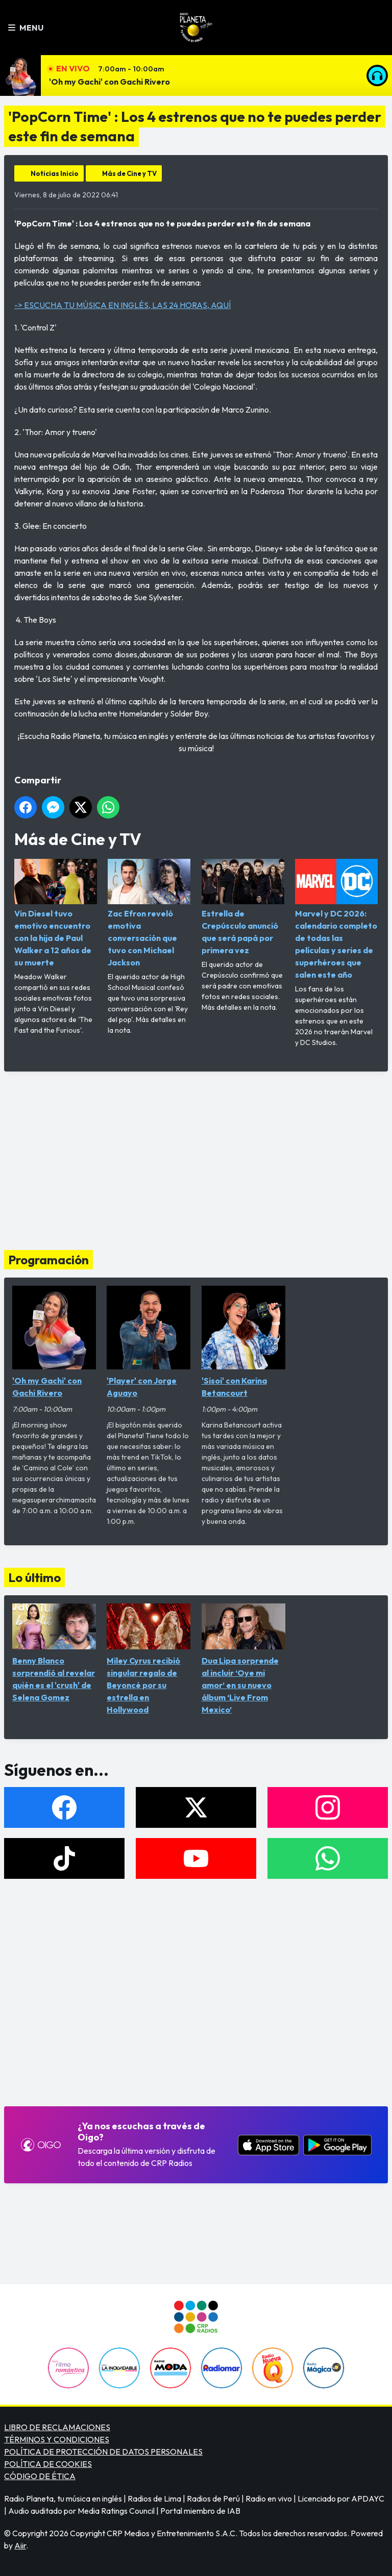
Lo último (34, 1577)
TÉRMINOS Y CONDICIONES (56, 2439)
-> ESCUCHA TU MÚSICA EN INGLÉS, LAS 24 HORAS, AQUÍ (122, 305)
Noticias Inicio (55, 173)
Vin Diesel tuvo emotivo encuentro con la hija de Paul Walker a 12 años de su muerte (55, 913)
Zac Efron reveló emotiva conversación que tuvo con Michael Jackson (149, 913)
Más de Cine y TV (129, 173)
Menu (25, 27)
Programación (48, 1259)
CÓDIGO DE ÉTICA (40, 2476)
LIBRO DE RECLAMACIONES (57, 2427)
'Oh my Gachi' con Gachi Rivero (109, 81)
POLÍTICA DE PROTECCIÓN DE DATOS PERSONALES (103, 2451)
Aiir (20, 2545)
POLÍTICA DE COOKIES (48, 2464)
